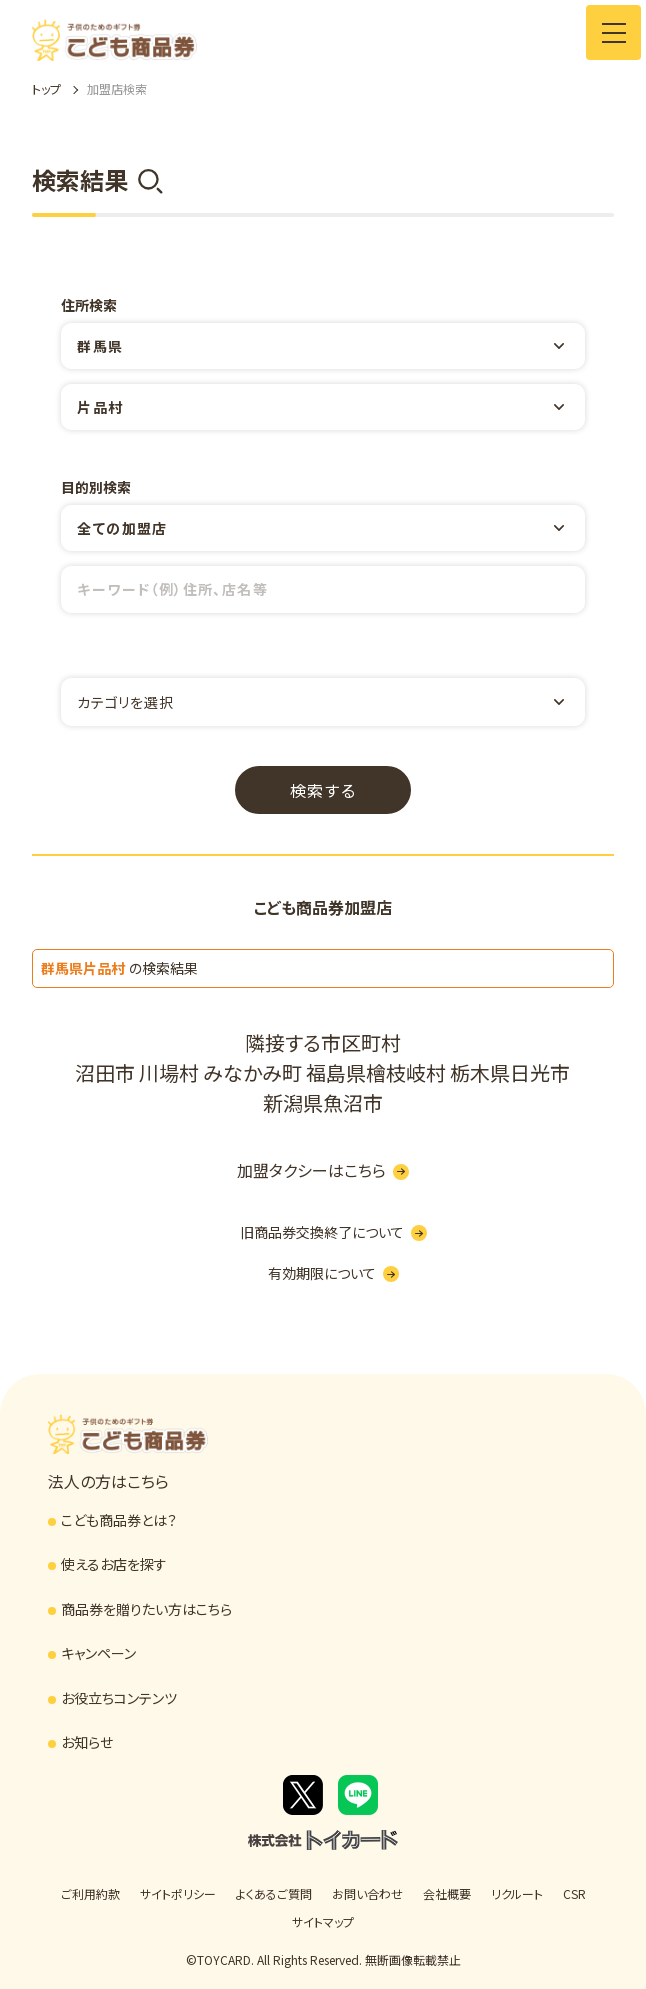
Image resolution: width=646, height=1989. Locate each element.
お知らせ (87, 1742)
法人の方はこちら (108, 1481)
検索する (323, 790)
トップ (46, 88)
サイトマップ (323, 1921)
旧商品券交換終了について (333, 1232)
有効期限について (333, 1273)
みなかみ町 (252, 1072)
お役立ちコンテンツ (119, 1698)
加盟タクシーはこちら (323, 1170)
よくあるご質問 (274, 1893)
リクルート (517, 1893)
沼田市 (105, 1072)
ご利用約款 (90, 1893)
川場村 (169, 1072)
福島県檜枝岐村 (376, 1072)
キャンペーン (98, 1653)
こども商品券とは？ (119, 1520)
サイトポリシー (178, 1893)
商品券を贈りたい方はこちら (146, 1609)
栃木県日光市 (510, 1072)
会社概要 (447, 1893)
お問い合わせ (367, 1893)
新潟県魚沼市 (323, 1102)
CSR (574, 1893)
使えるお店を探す (114, 1564)
